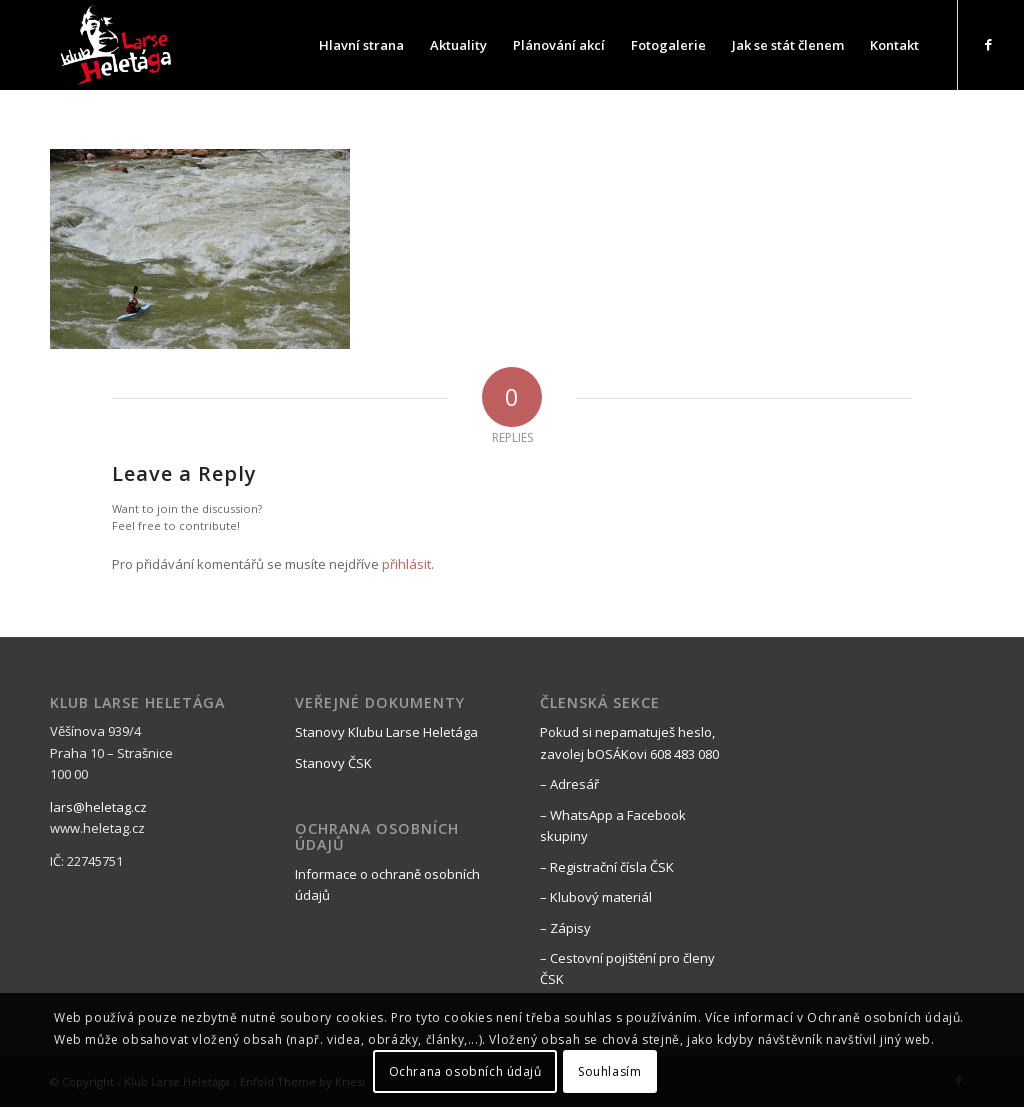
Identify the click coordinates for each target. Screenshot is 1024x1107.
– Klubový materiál (596, 897)
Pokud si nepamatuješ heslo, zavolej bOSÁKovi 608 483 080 (629, 742)
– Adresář (569, 784)
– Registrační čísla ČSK (607, 867)
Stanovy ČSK (333, 763)
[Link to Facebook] (989, 44)
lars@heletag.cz (98, 807)
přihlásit (406, 564)
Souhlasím (609, 1071)
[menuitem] (361, 45)
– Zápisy (565, 928)
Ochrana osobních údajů (465, 1071)
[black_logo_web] (118, 45)
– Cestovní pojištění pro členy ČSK (627, 968)
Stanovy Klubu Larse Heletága (386, 732)
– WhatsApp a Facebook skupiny (613, 825)
